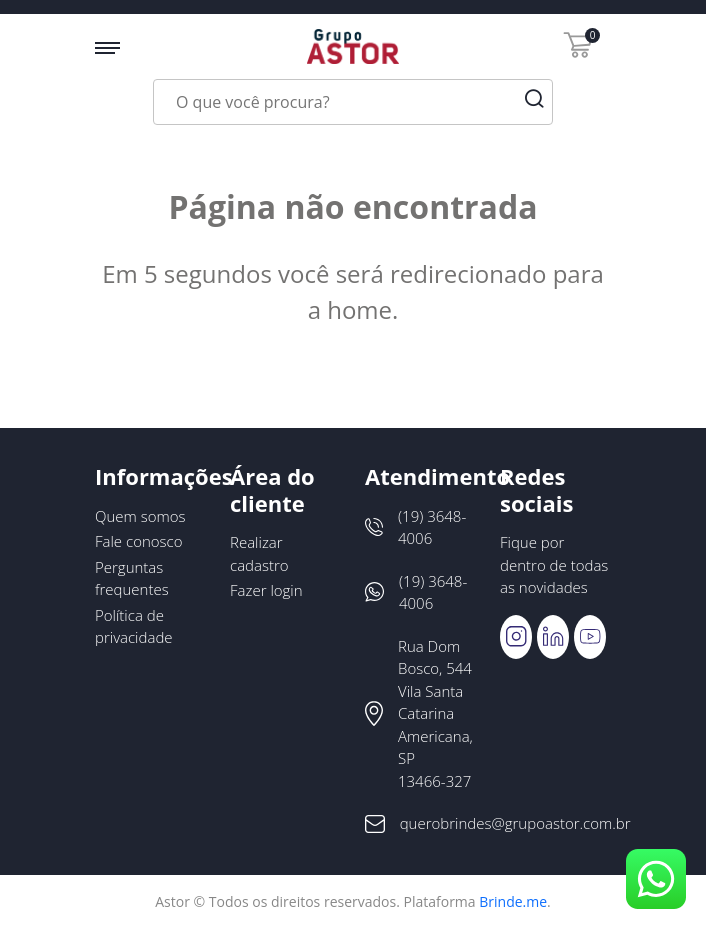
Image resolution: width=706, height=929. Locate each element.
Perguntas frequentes (132, 578)
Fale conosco (139, 541)
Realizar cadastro (259, 553)
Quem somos (140, 516)
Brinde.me (513, 901)
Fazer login (266, 590)
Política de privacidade (134, 626)
